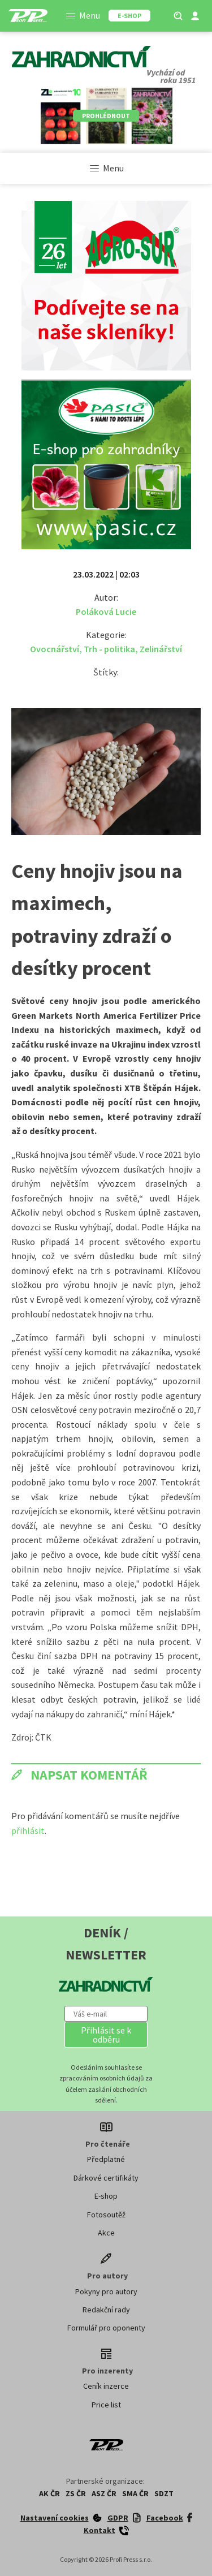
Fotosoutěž (106, 2214)
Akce (106, 2233)
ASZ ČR (104, 2493)
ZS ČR (76, 2493)
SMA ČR (135, 2493)
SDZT (164, 2493)
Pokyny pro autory (106, 2291)
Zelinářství (161, 648)
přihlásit (28, 1830)
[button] (106, 2035)
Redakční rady (106, 2309)
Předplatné (106, 2159)
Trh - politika (109, 648)
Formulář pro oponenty (106, 2328)
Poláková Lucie (106, 611)
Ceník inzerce (106, 2386)
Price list (106, 2405)
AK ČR (49, 2493)
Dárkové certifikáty (106, 2178)
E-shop (106, 2196)
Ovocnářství (54, 648)
